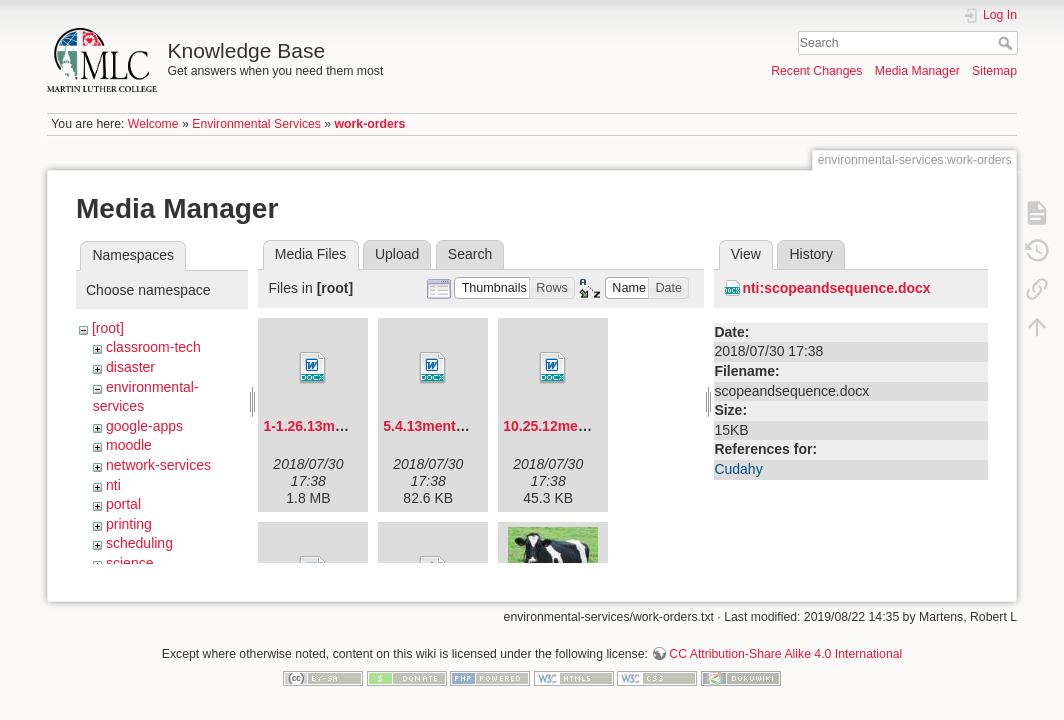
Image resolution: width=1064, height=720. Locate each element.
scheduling (139, 543)
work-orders (370, 124)
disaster (130, 367)
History (811, 254)
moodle (129, 445)
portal (123, 504)
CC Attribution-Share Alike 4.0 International (785, 646)
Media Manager (917, 71)
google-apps (144, 426)
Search (1007, 43)
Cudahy (738, 469)
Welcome (153, 124)
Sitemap (994, 71)
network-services (158, 465)
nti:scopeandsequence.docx (836, 288)
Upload (397, 254)
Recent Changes (816, 71)
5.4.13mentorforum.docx (464, 426)
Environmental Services (256, 124)
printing (129, 524)
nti (113, 485)
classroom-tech (153, 347)
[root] (108, 328)
